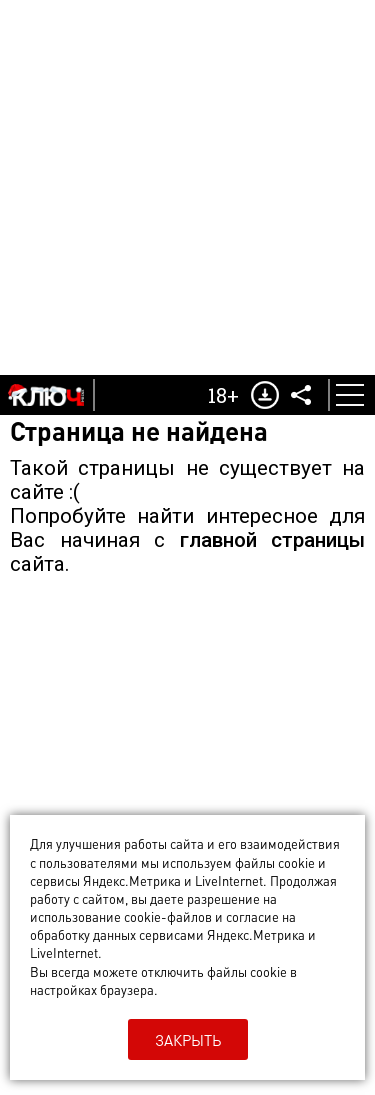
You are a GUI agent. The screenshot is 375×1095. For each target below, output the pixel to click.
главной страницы (273, 540)
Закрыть (188, 1040)
